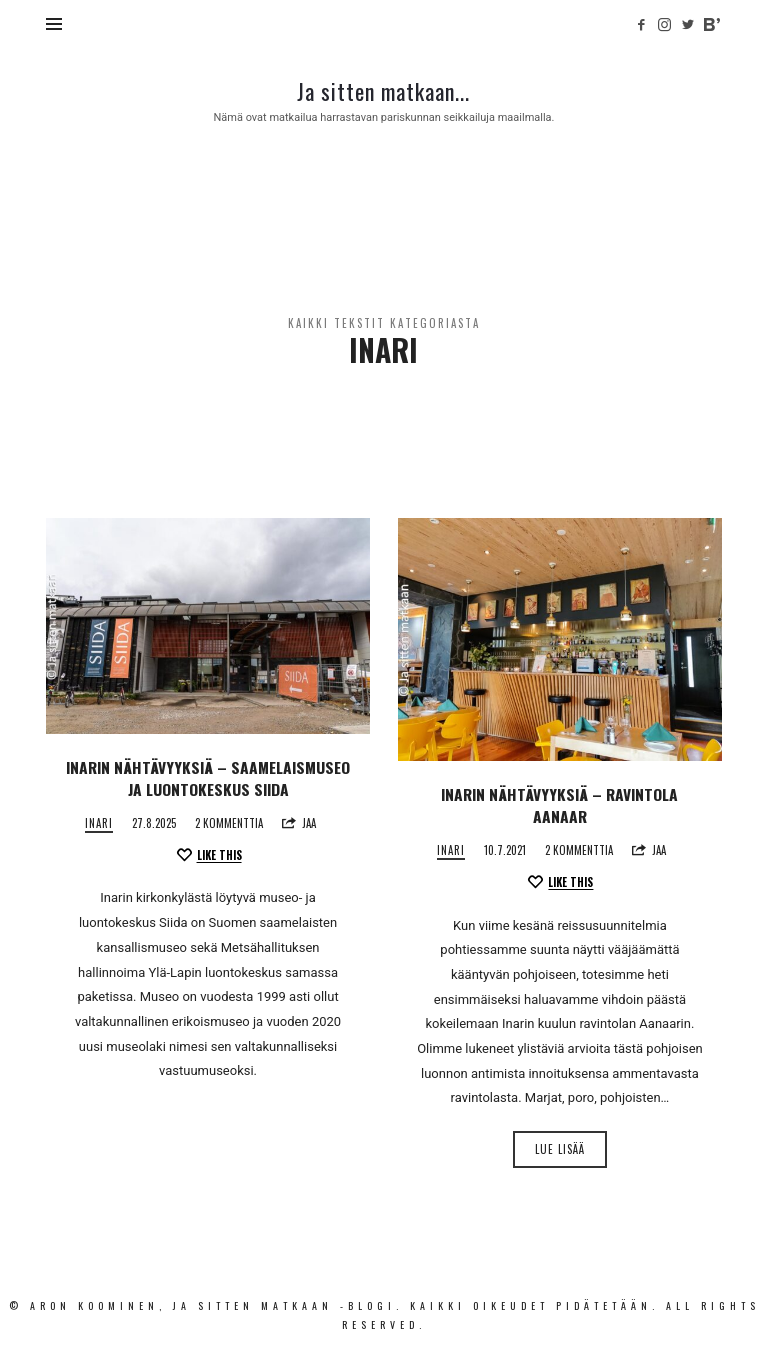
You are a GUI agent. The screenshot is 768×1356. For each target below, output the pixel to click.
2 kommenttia (229, 823)
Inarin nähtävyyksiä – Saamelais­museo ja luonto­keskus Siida (208, 778)
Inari (99, 823)
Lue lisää (560, 1149)
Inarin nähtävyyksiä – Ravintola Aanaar (559, 805)
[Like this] (208, 855)
